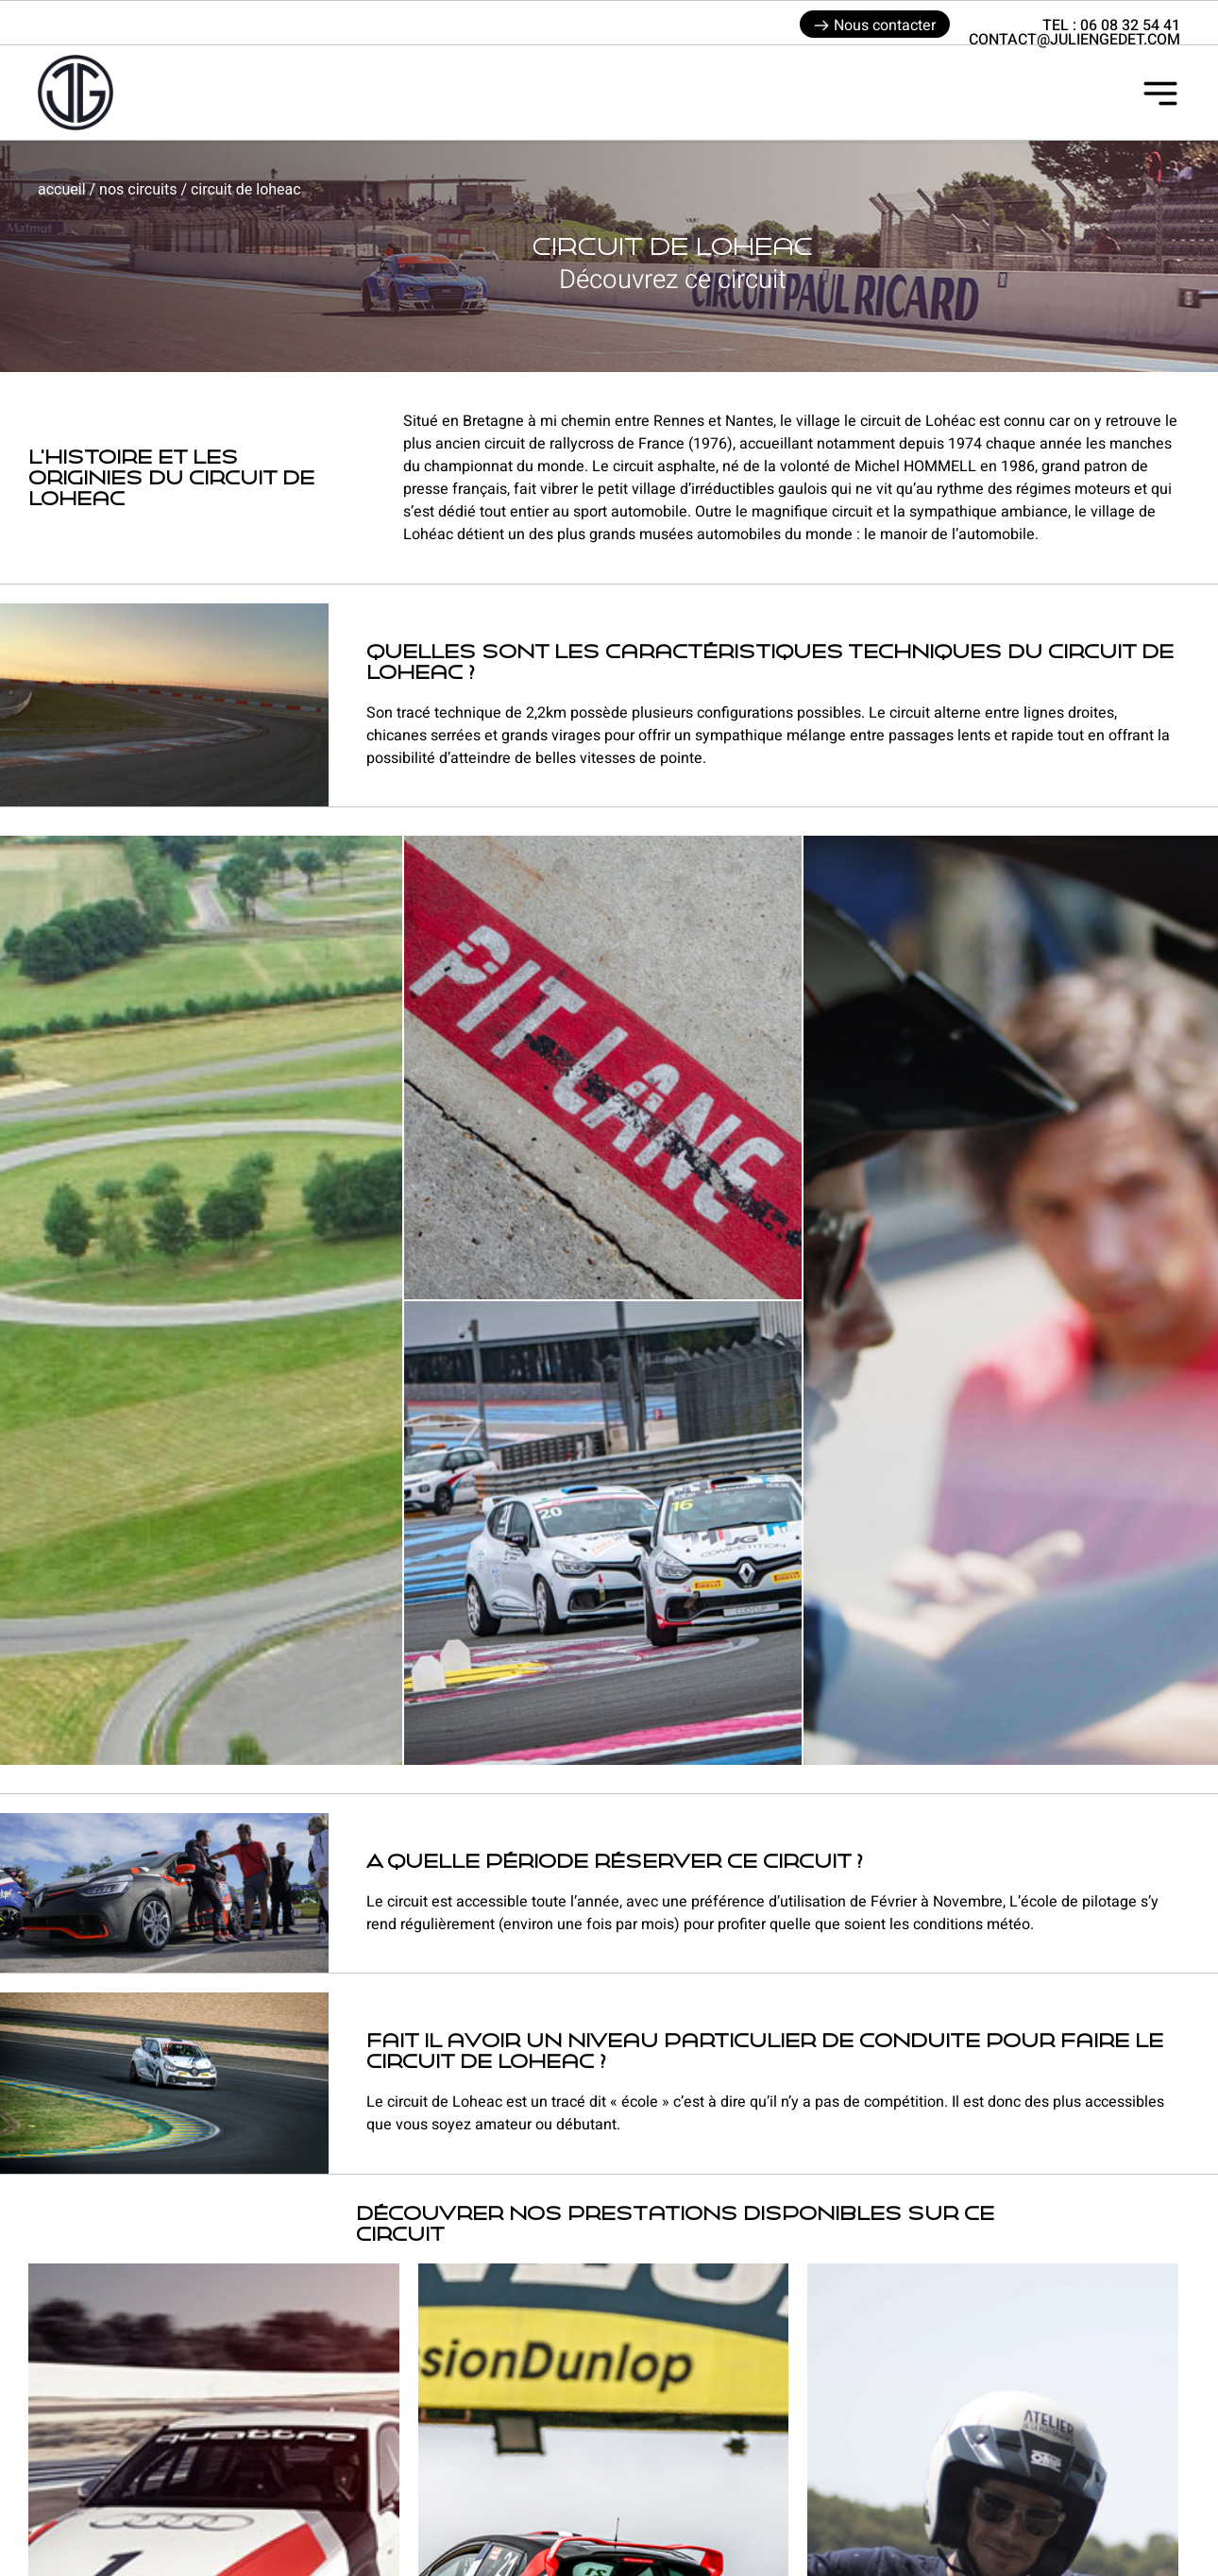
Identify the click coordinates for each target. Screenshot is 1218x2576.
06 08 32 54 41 (1130, 25)
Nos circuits (138, 189)
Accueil (62, 189)
